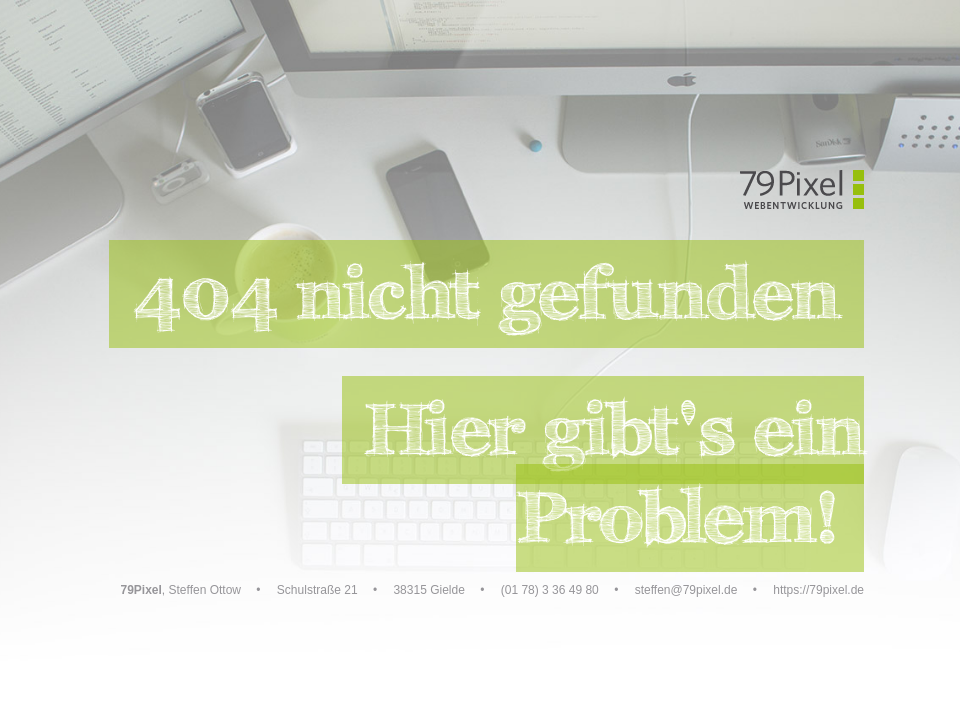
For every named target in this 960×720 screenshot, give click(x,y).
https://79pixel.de (818, 590)
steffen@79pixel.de (686, 590)
